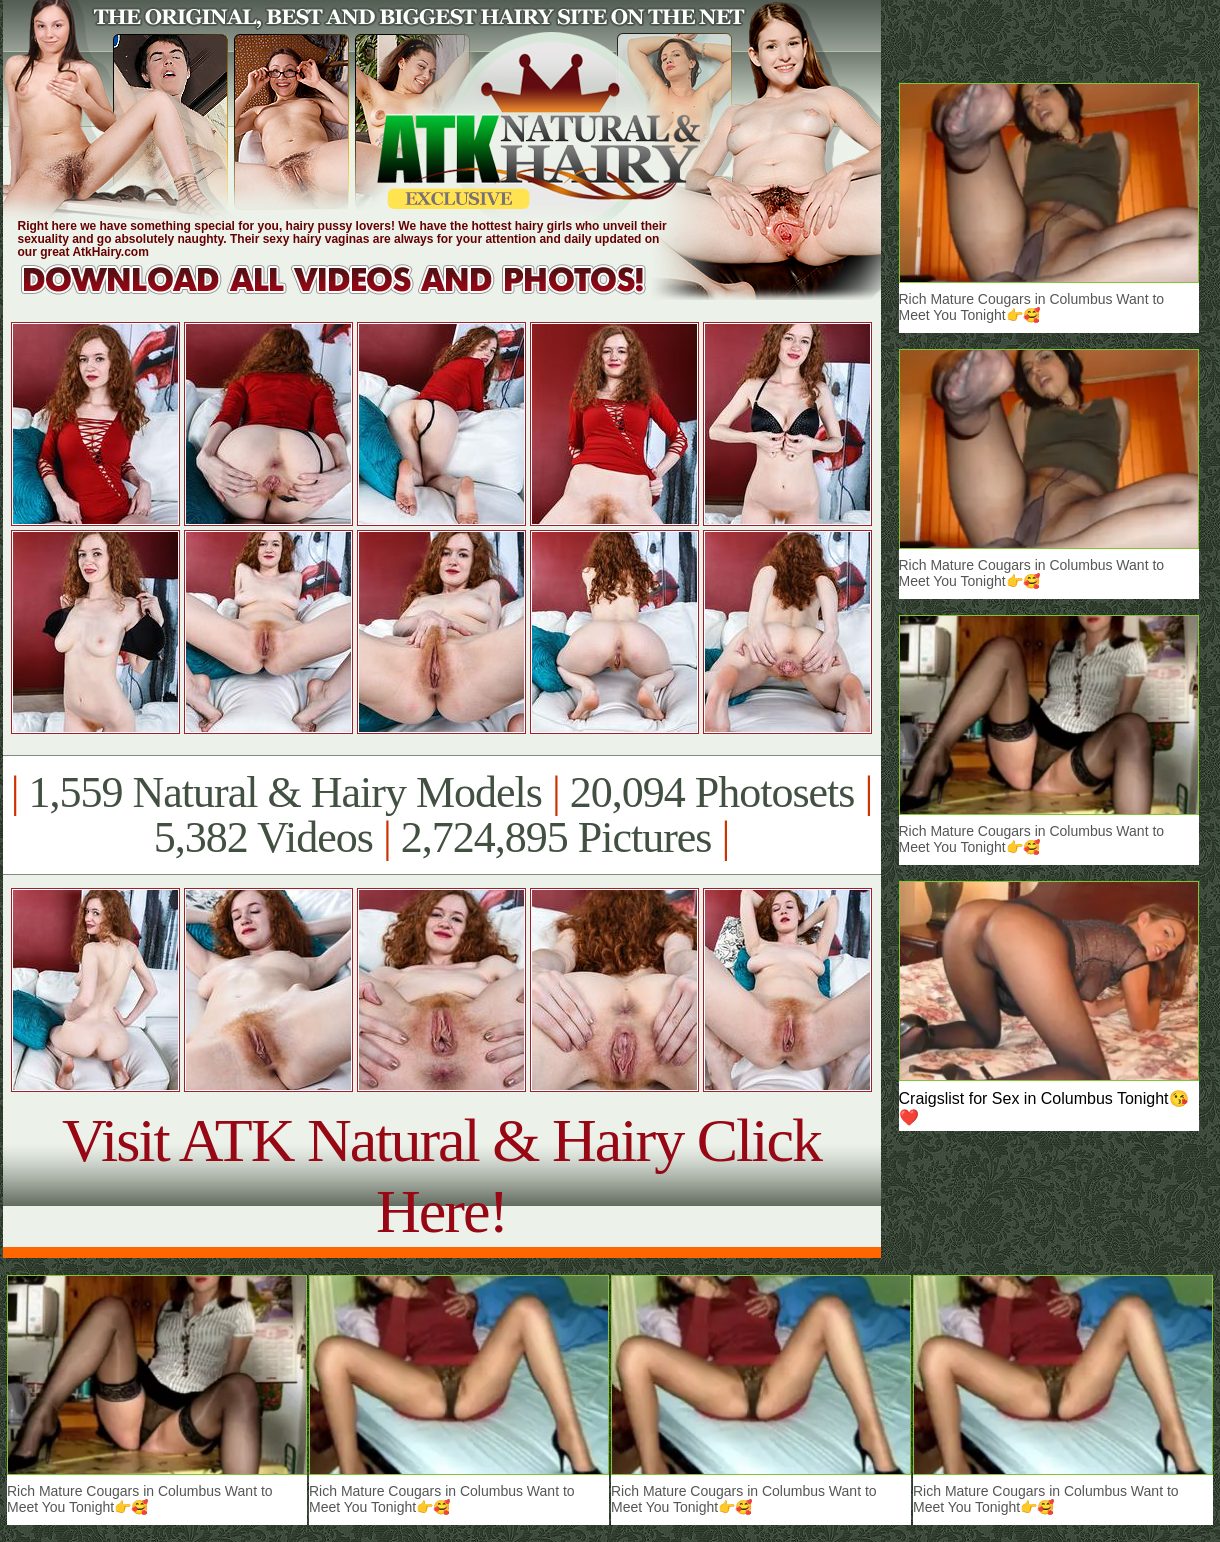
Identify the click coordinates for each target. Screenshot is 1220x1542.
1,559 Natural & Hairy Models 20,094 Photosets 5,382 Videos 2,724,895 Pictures (441, 815)
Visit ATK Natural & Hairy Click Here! (441, 1175)
